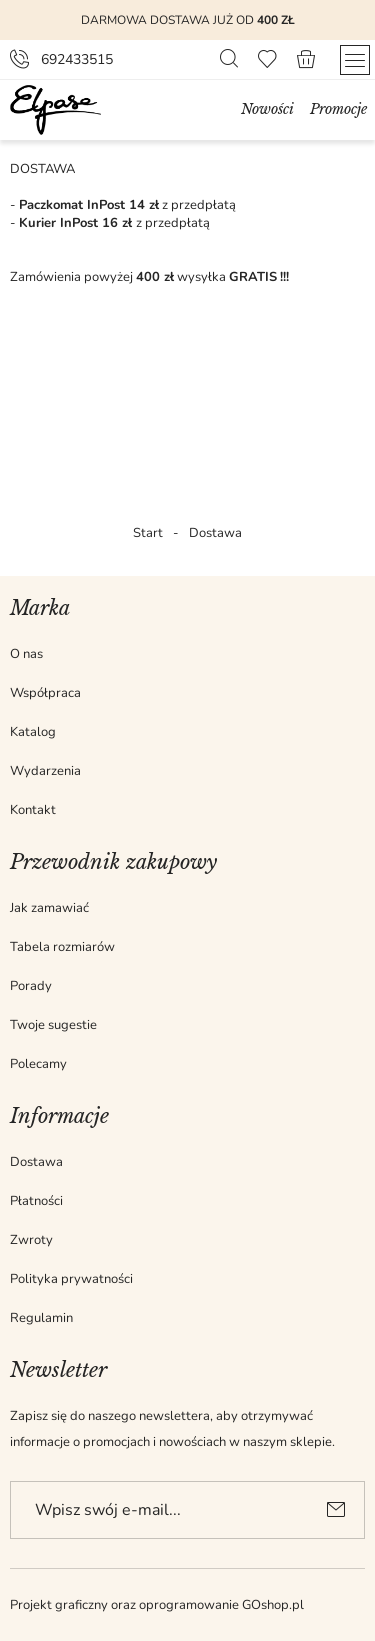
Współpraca (45, 693)
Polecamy (38, 1064)
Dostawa (36, 1162)
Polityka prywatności (71, 1279)
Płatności (36, 1201)
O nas (26, 654)
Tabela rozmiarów (62, 947)
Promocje (338, 109)
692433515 (77, 59)
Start (148, 533)
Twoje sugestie (53, 1025)
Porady (31, 986)
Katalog (33, 732)
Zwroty (31, 1240)
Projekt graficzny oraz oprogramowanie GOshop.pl (157, 1605)
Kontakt (33, 810)
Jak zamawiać (49, 908)
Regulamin (41, 1318)
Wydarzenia (45, 771)
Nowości (267, 109)
